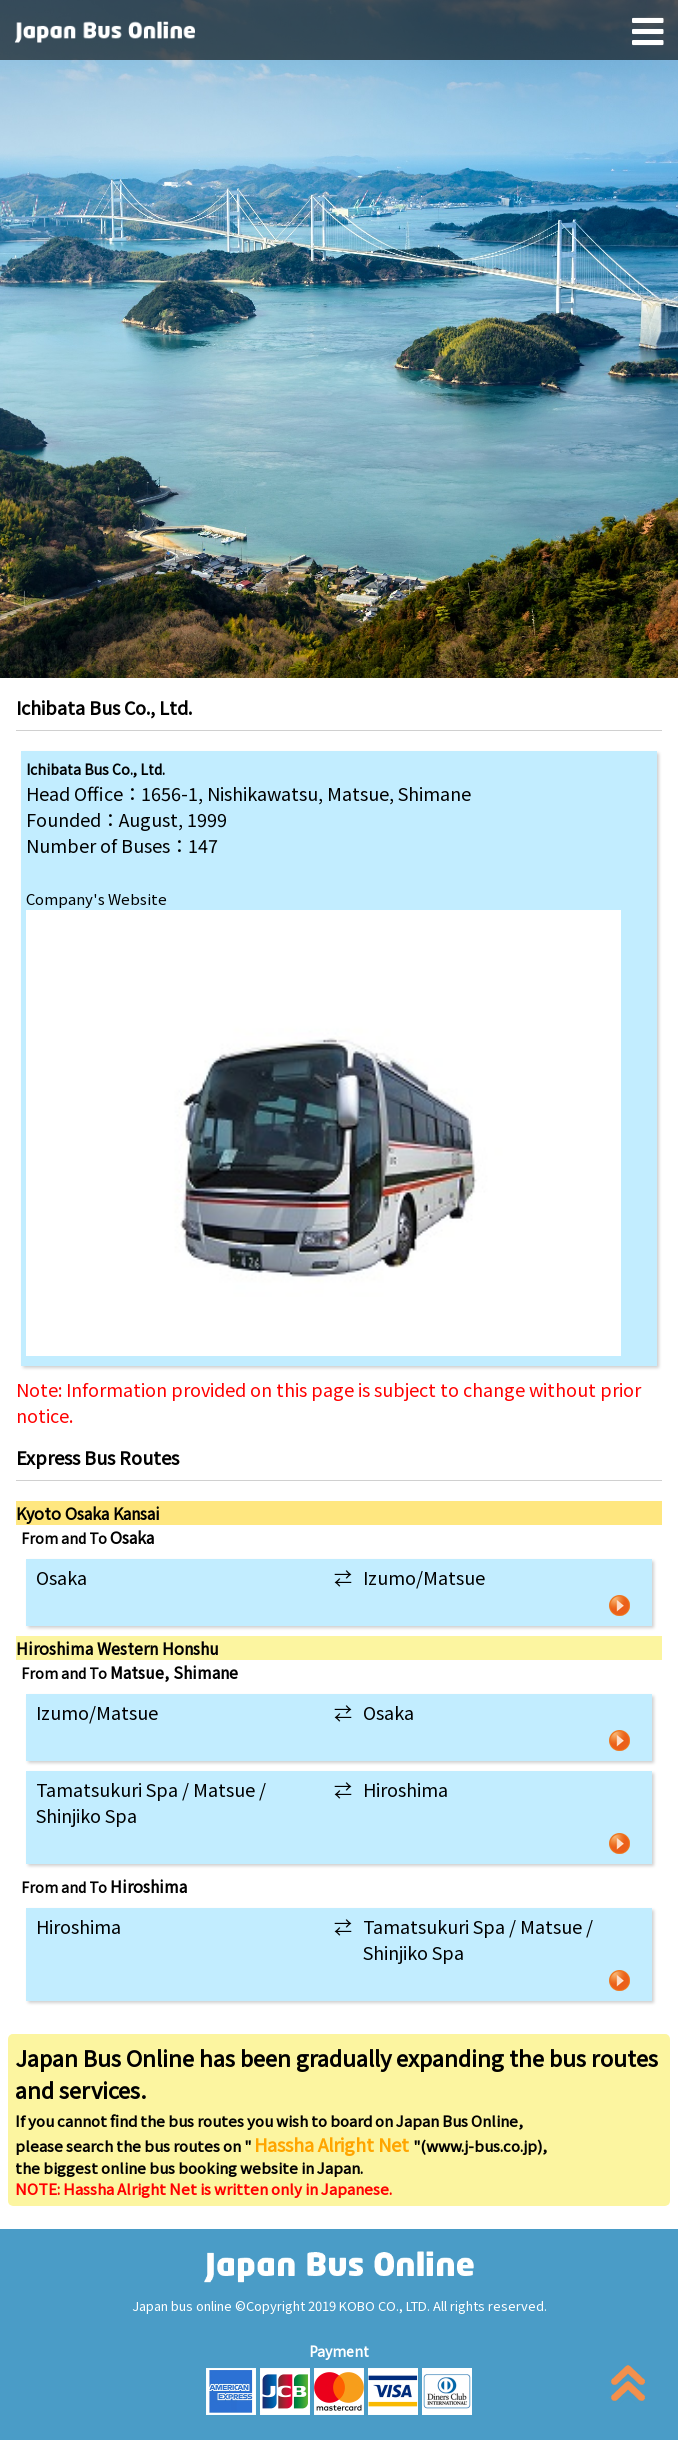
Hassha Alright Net (333, 2144)
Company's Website (96, 898)
